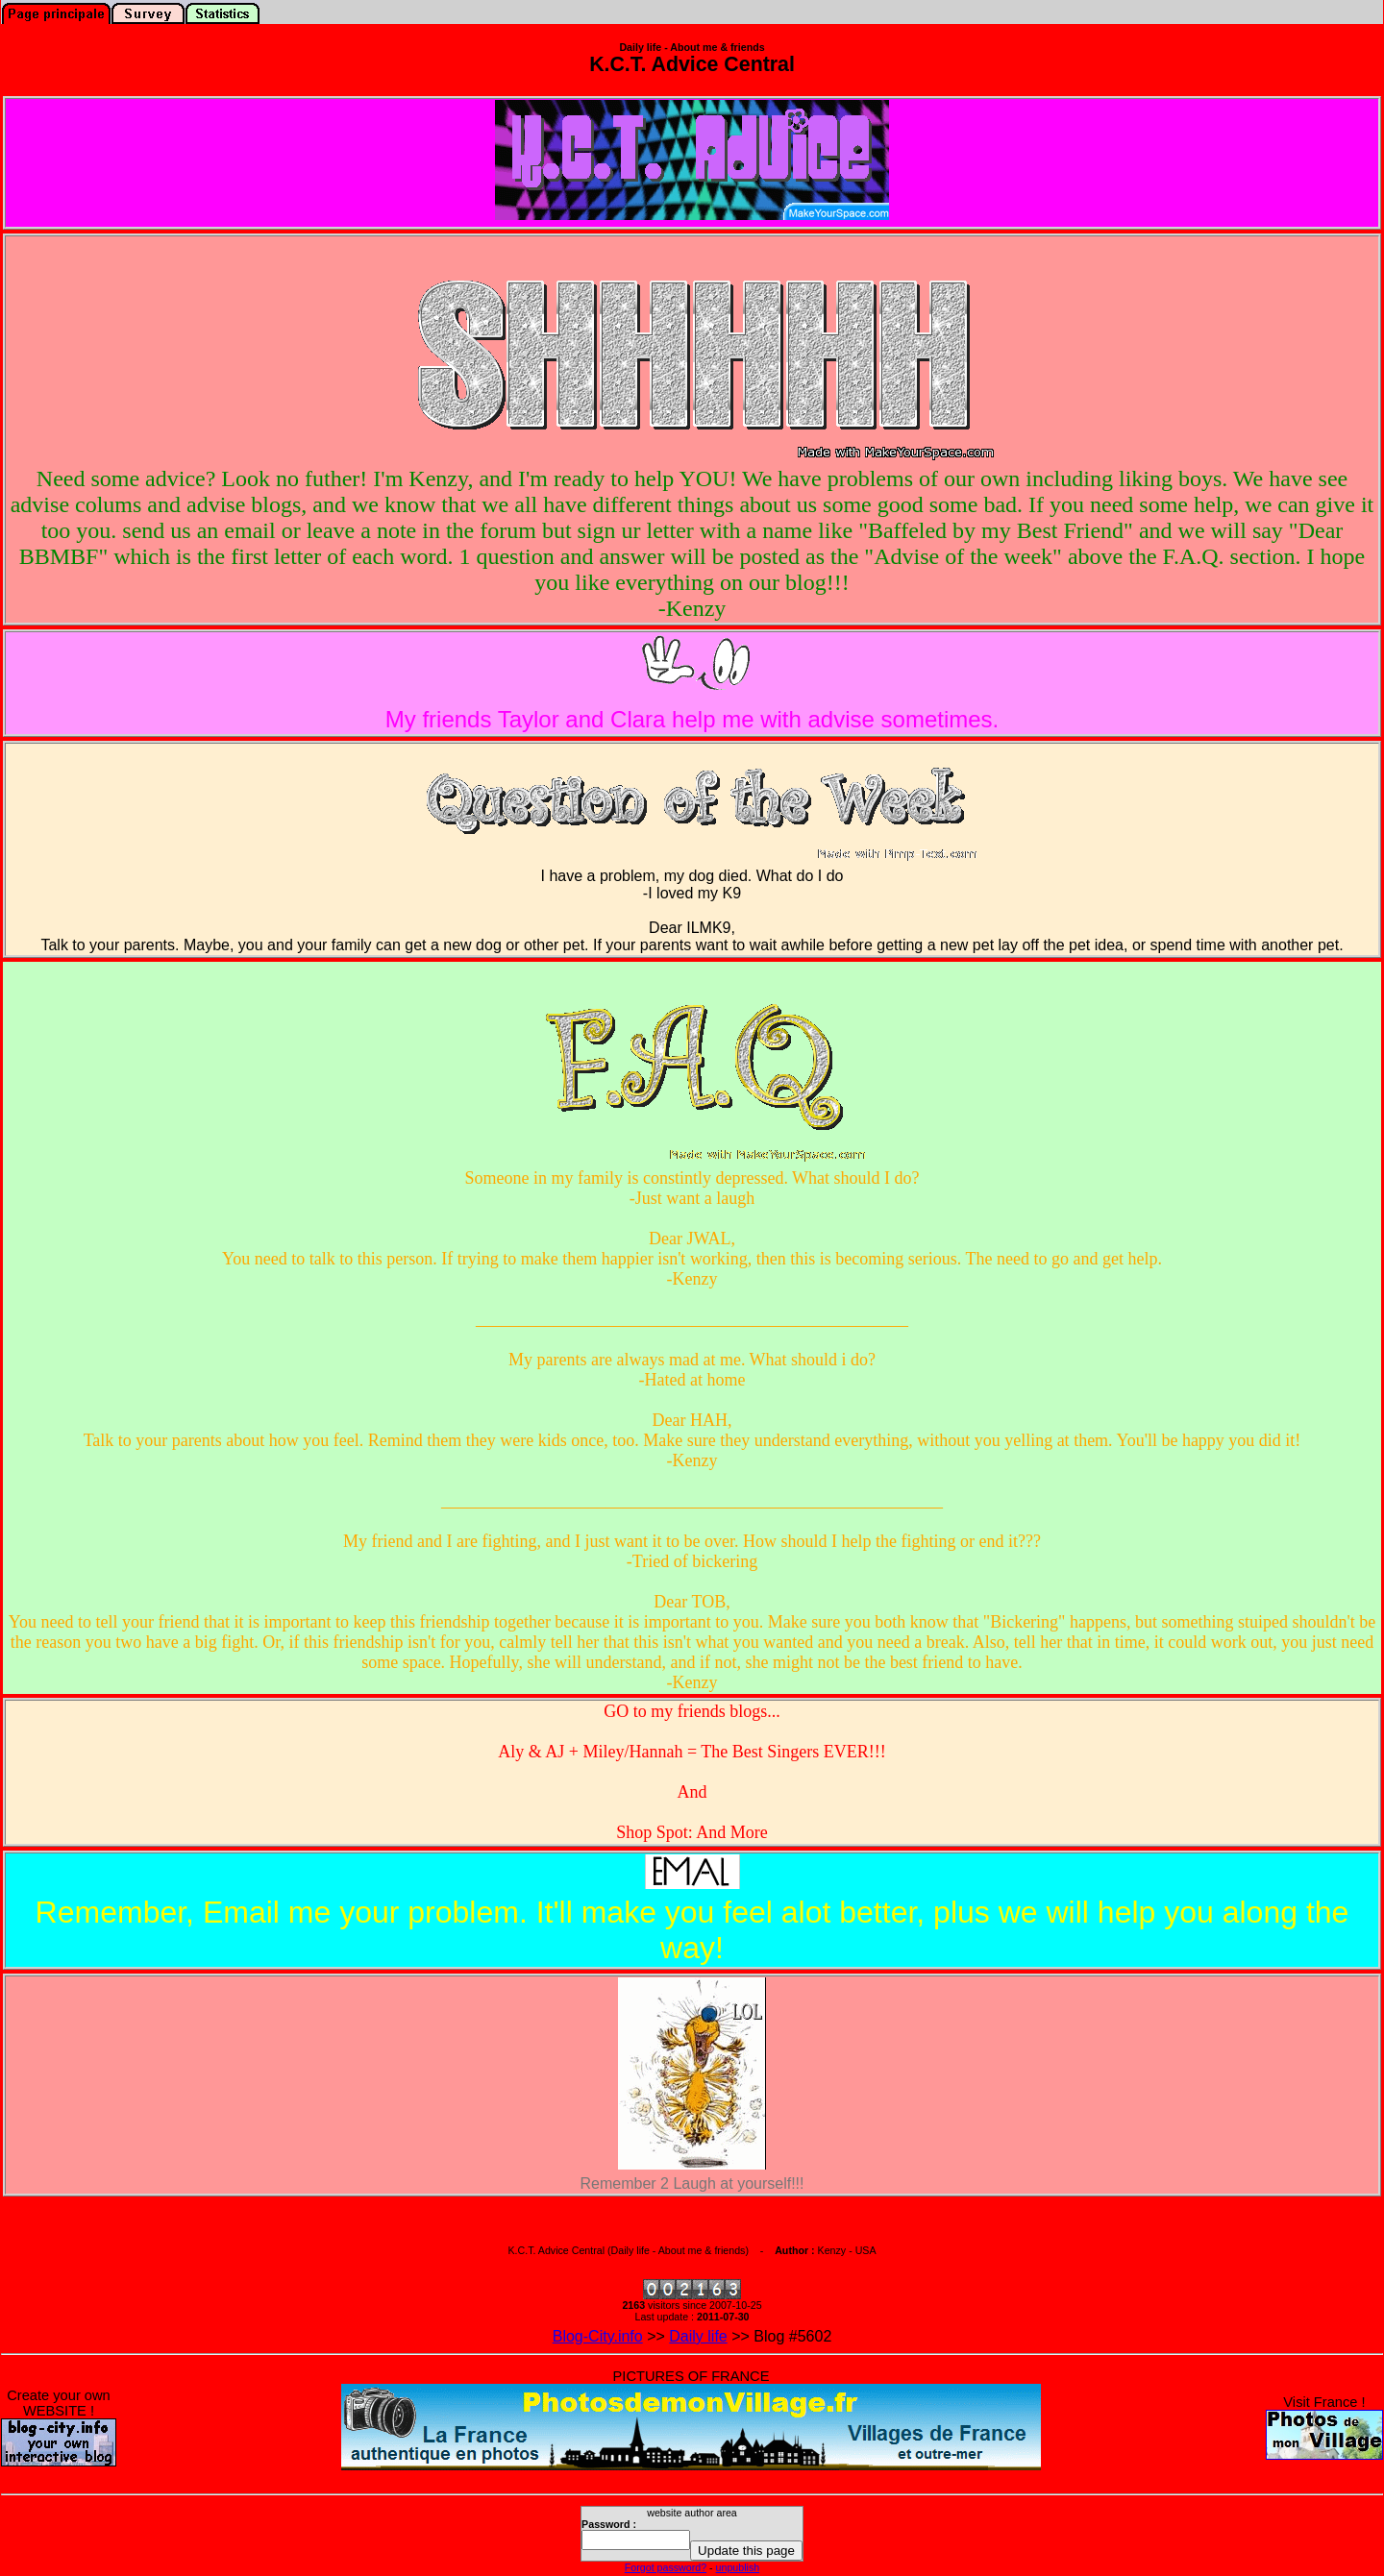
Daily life (698, 2336)
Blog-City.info (598, 2336)
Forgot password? (665, 2567)
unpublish (738, 2567)
